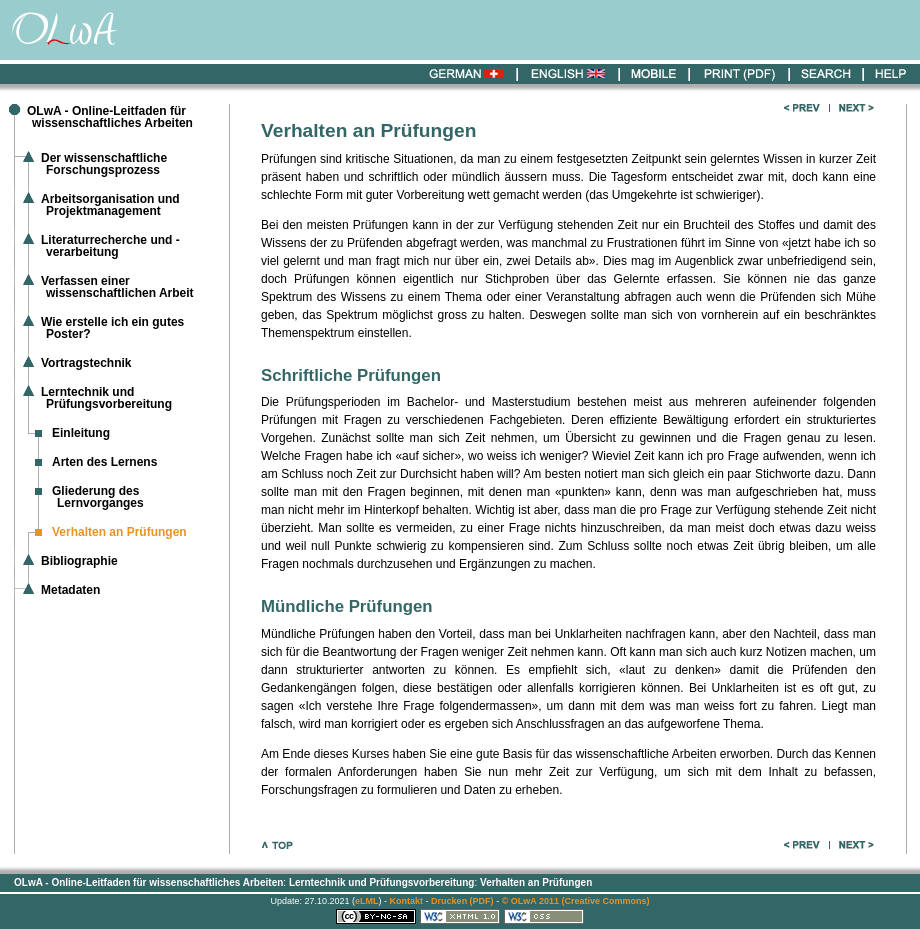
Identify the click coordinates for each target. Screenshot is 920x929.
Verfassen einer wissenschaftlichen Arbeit (117, 287)
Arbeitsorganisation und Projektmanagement (110, 205)
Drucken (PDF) (462, 901)
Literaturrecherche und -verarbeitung (110, 246)
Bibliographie (79, 561)
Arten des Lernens (104, 462)
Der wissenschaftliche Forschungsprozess (104, 164)
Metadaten (70, 590)
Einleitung (81, 433)
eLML (367, 901)
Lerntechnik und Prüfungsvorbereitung (106, 398)
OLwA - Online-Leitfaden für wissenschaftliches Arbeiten (110, 117)
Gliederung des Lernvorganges (98, 497)
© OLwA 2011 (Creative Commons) (576, 901)
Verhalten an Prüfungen (536, 882)
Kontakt (407, 901)
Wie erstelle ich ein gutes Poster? (112, 328)
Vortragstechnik (86, 363)
